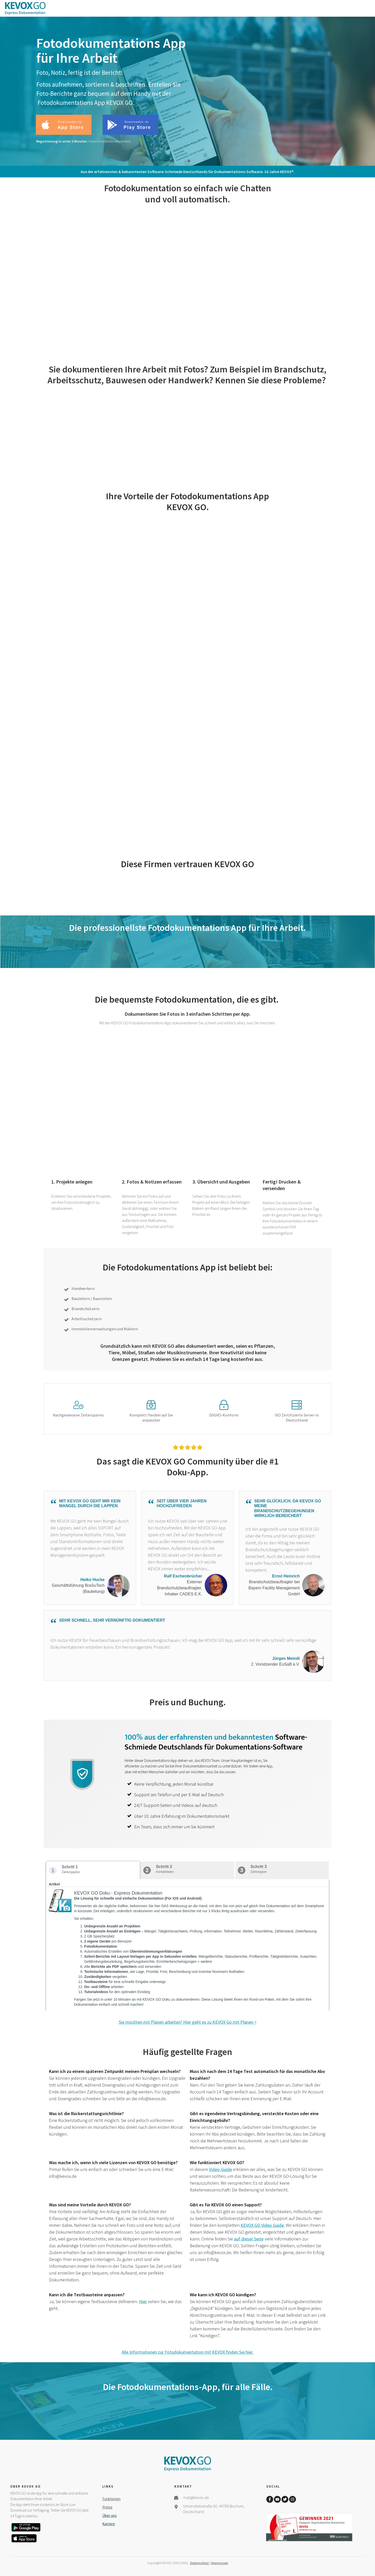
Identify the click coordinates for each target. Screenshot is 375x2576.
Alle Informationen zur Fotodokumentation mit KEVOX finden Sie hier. (187, 2353)
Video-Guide (220, 2170)
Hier (143, 2303)
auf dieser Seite (249, 2240)
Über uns (109, 2515)
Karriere (108, 2523)
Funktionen (111, 2498)
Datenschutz (199, 2563)
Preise (107, 2507)
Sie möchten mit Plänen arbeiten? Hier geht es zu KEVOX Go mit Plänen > (187, 2023)
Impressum (219, 2563)
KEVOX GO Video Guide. (263, 2226)
